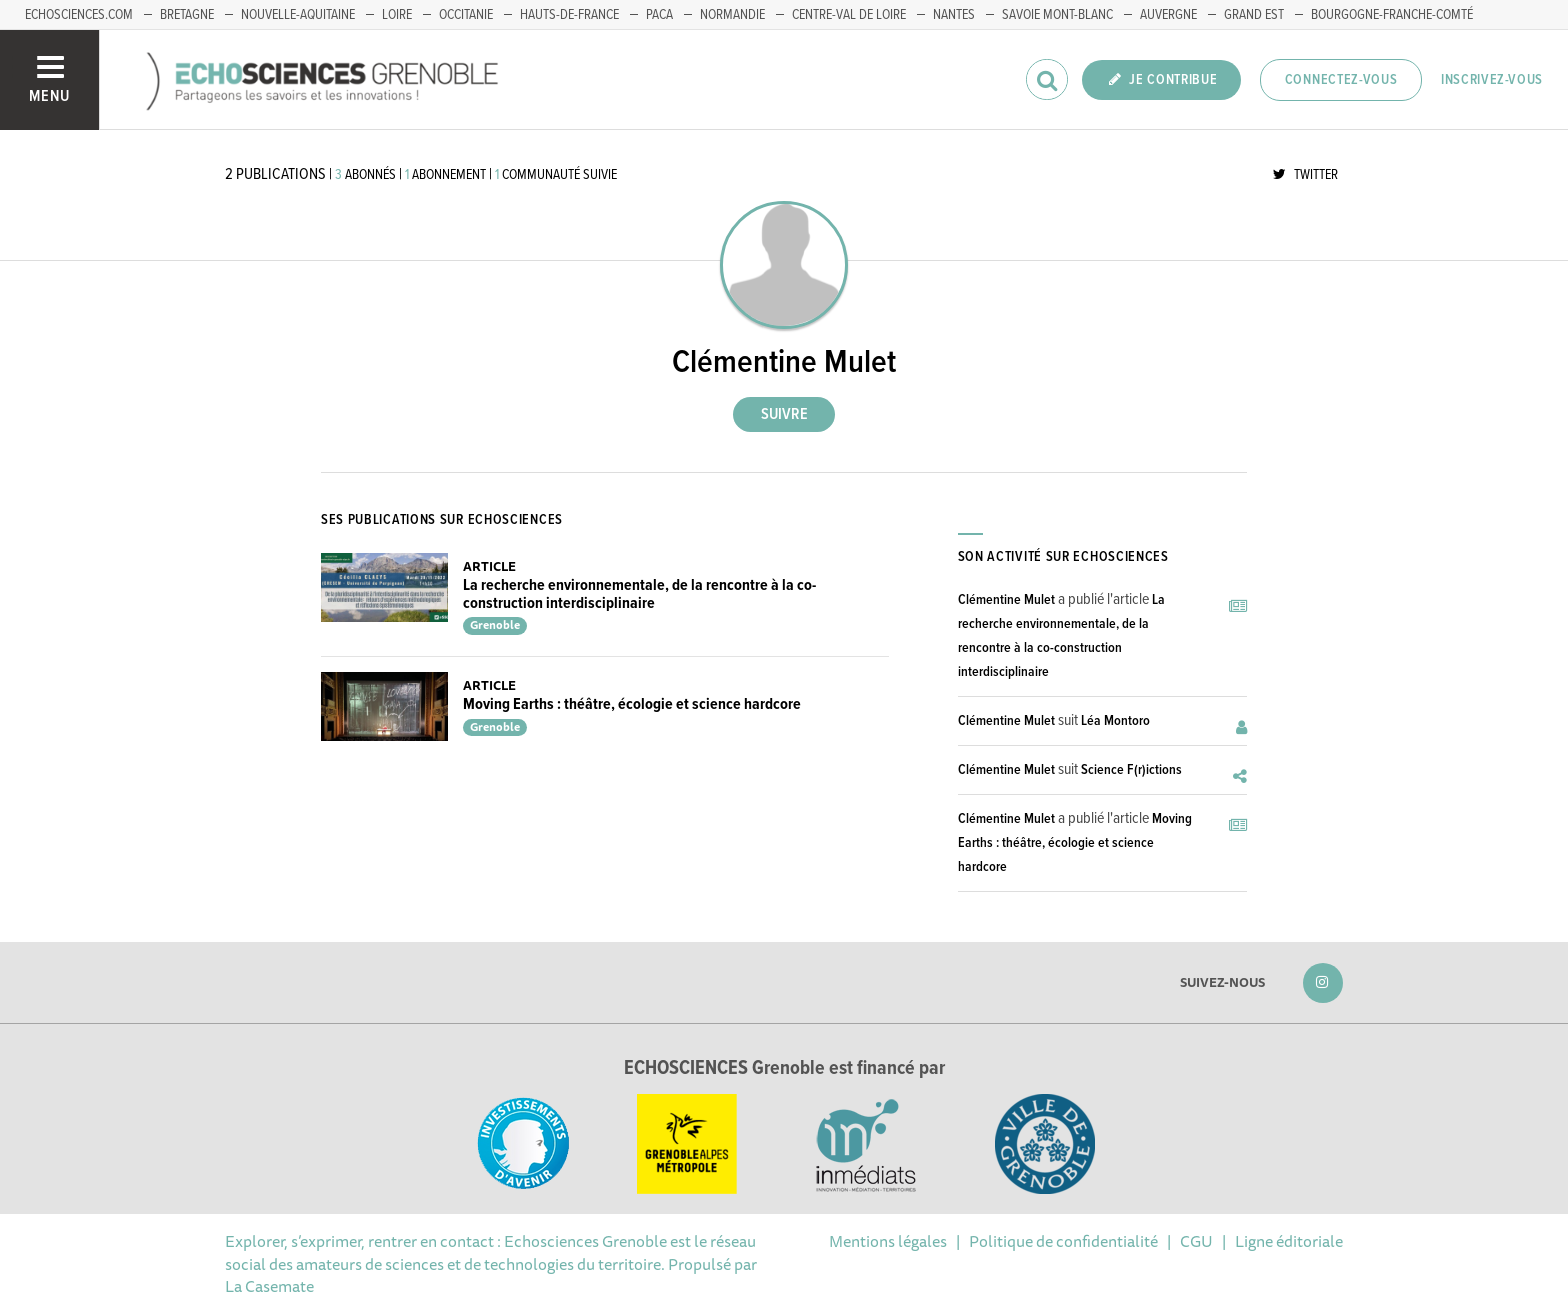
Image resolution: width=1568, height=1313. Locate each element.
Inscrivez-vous (1492, 80)
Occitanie (466, 15)
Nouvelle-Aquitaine (298, 15)
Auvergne (1168, 15)
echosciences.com (79, 15)
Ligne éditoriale (1289, 1241)
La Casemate (269, 1286)
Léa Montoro (1115, 721)
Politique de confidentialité (1063, 1241)
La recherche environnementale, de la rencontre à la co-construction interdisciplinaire (639, 594)
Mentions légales (888, 1241)
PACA (659, 15)
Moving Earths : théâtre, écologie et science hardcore (632, 704)
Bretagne (187, 15)
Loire (397, 15)
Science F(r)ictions (1131, 770)
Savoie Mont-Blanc (1057, 15)
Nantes (954, 15)
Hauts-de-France (569, 15)
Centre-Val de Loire (849, 15)
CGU (1196, 1241)
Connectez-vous (1341, 80)
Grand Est (1254, 15)
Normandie (732, 15)
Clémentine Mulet (1006, 600)
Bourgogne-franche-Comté (1392, 15)
